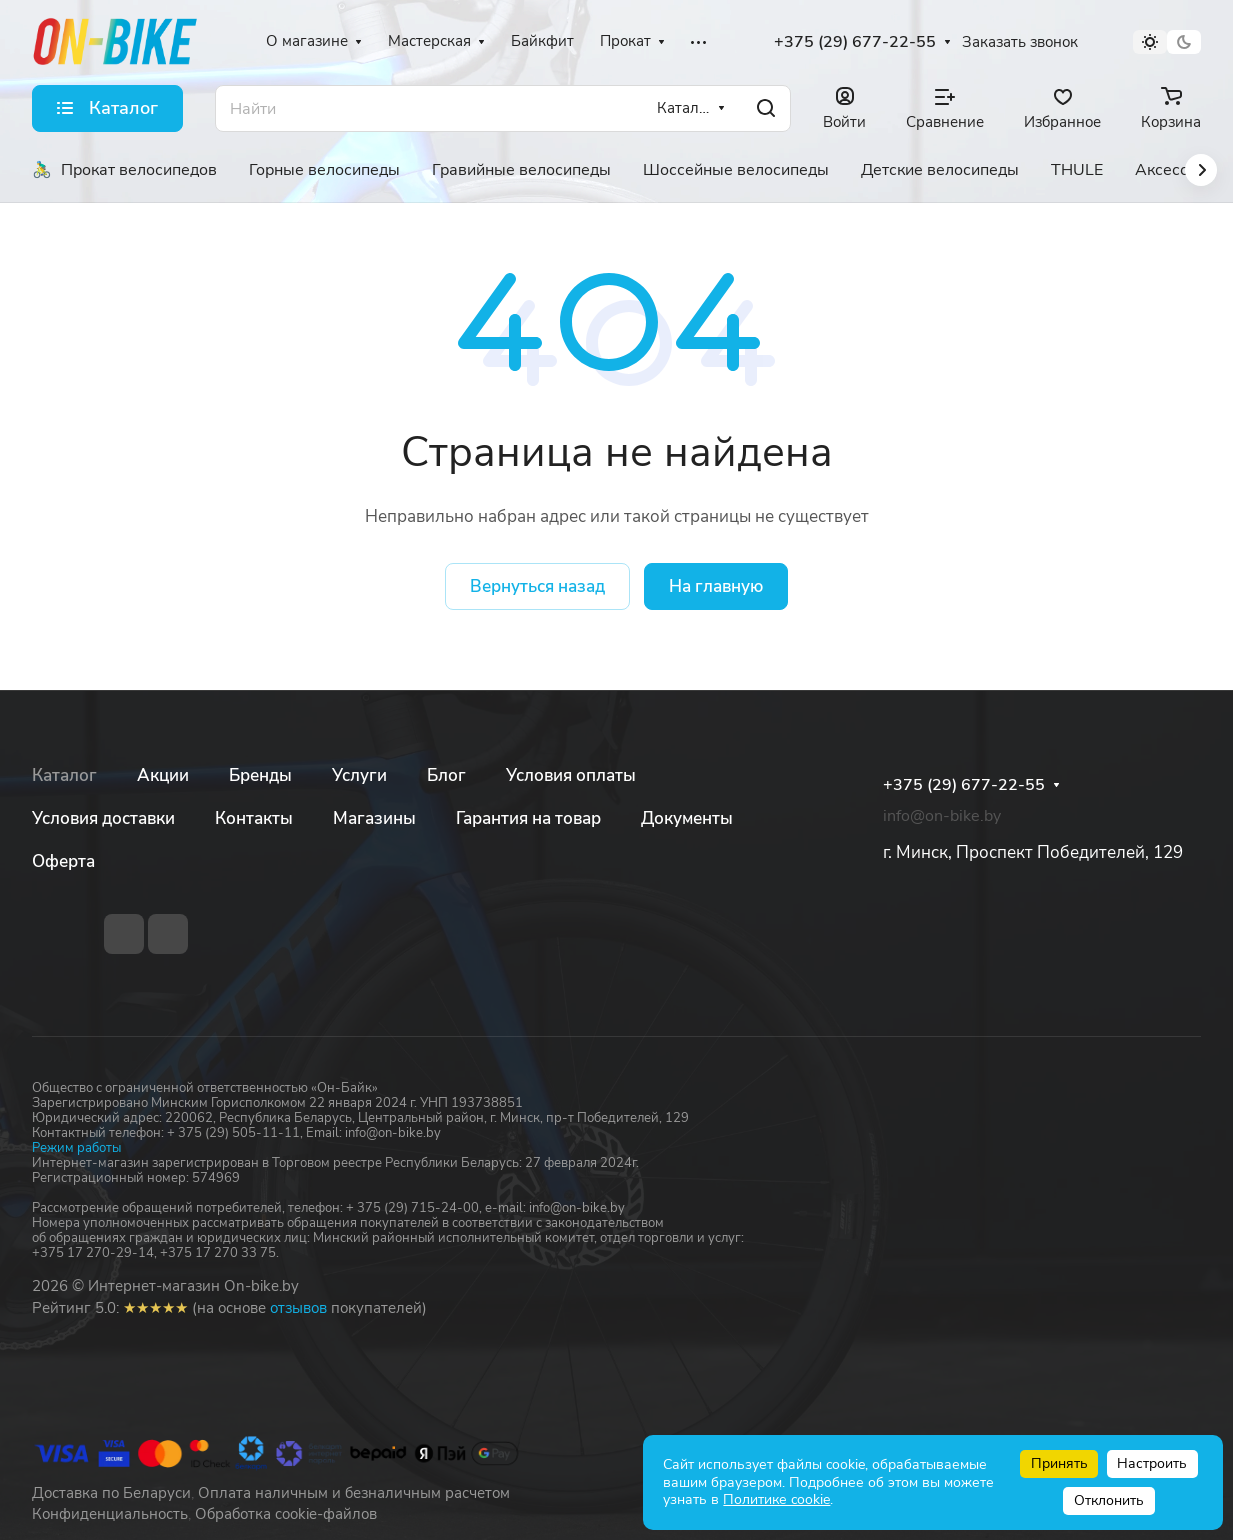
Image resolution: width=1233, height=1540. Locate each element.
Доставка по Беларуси (111, 1493)
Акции (163, 775)
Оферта (63, 861)
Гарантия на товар (528, 818)
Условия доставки (103, 818)
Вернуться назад (537, 586)
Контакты (254, 818)
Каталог (64, 775)
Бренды (260, 775)
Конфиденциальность (110, 1514)
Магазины (374, 818)
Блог (446, 775)
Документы (687, 818)
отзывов (298, 1308)
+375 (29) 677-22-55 (855, 42)
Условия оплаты (571, 775)
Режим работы (76, 1148)
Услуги (359, 775)
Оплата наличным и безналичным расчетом (354, 1493)
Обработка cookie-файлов (286, 1514)
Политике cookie (776, 1499)
